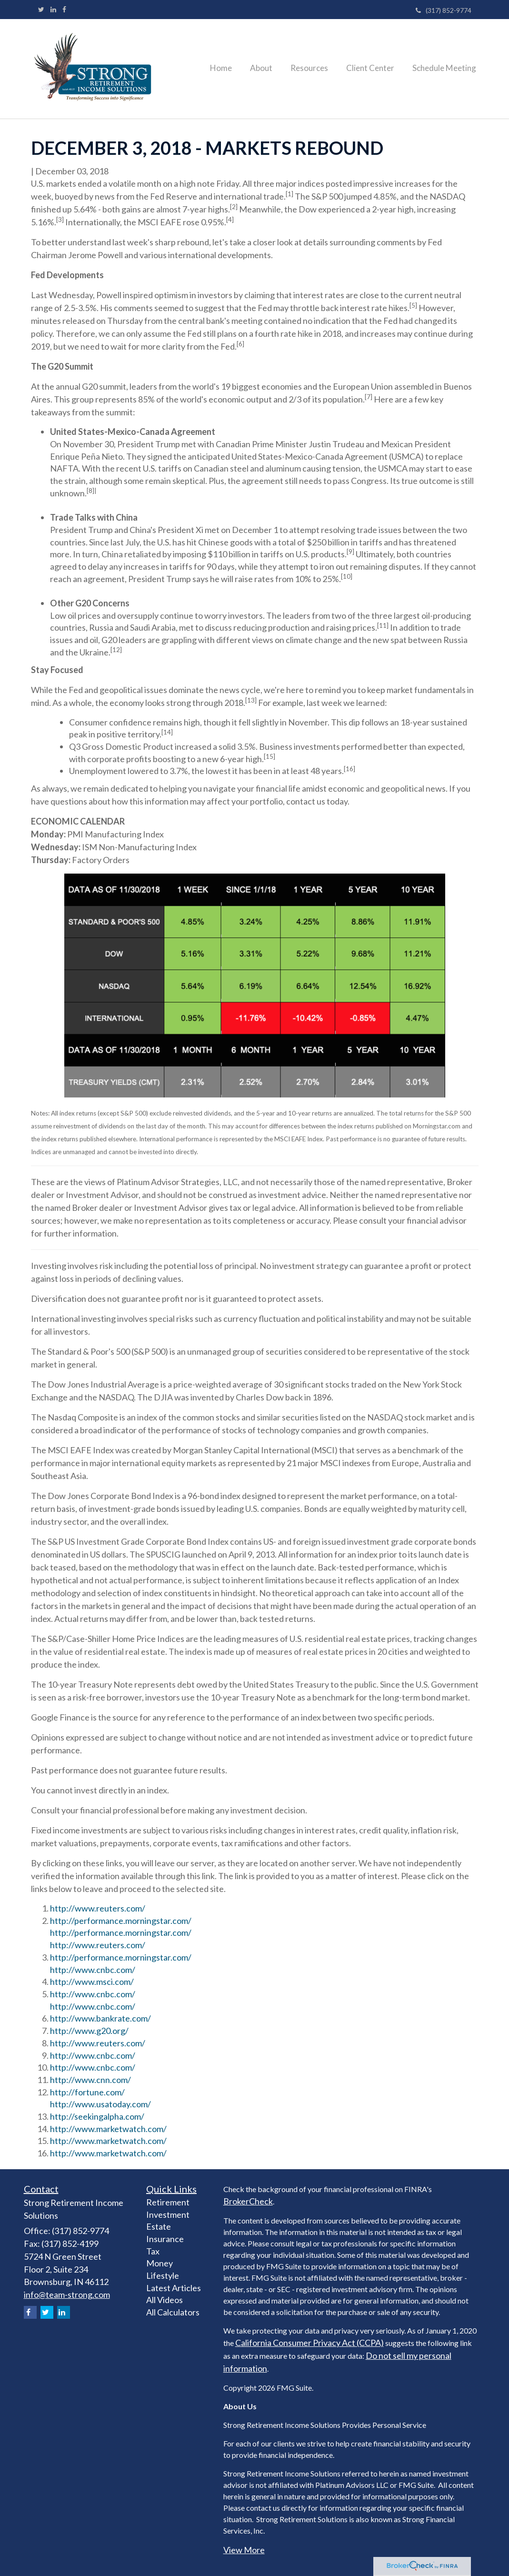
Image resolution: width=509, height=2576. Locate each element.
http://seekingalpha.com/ (97, 2116)
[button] (273, 68)
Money (159, 2263)
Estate (158, 2226)
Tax (153, 2251)
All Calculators (173, 2312)
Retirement (168, 2202)
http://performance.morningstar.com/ (120, 1920)
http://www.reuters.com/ (97, 1908)
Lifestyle (162, 2275)
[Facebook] (64, 9)
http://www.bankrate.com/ (100, 2018)
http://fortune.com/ (87, 2092)
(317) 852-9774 (443, 10)
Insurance (165, 2239)
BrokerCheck (248, 2201)
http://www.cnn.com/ (90, 2079)
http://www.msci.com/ (92, 1981)
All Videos (164, 2299)
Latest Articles (173, 2288)
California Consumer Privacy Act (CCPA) (309, 2342)
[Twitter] (41, 9)
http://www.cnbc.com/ (92, 1969)
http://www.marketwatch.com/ (108, 2128)
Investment (168, 2214)
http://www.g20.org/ (89, 2030)
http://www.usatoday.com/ (100, 2104)
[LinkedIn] (53, 9)
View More (244, 2550)
